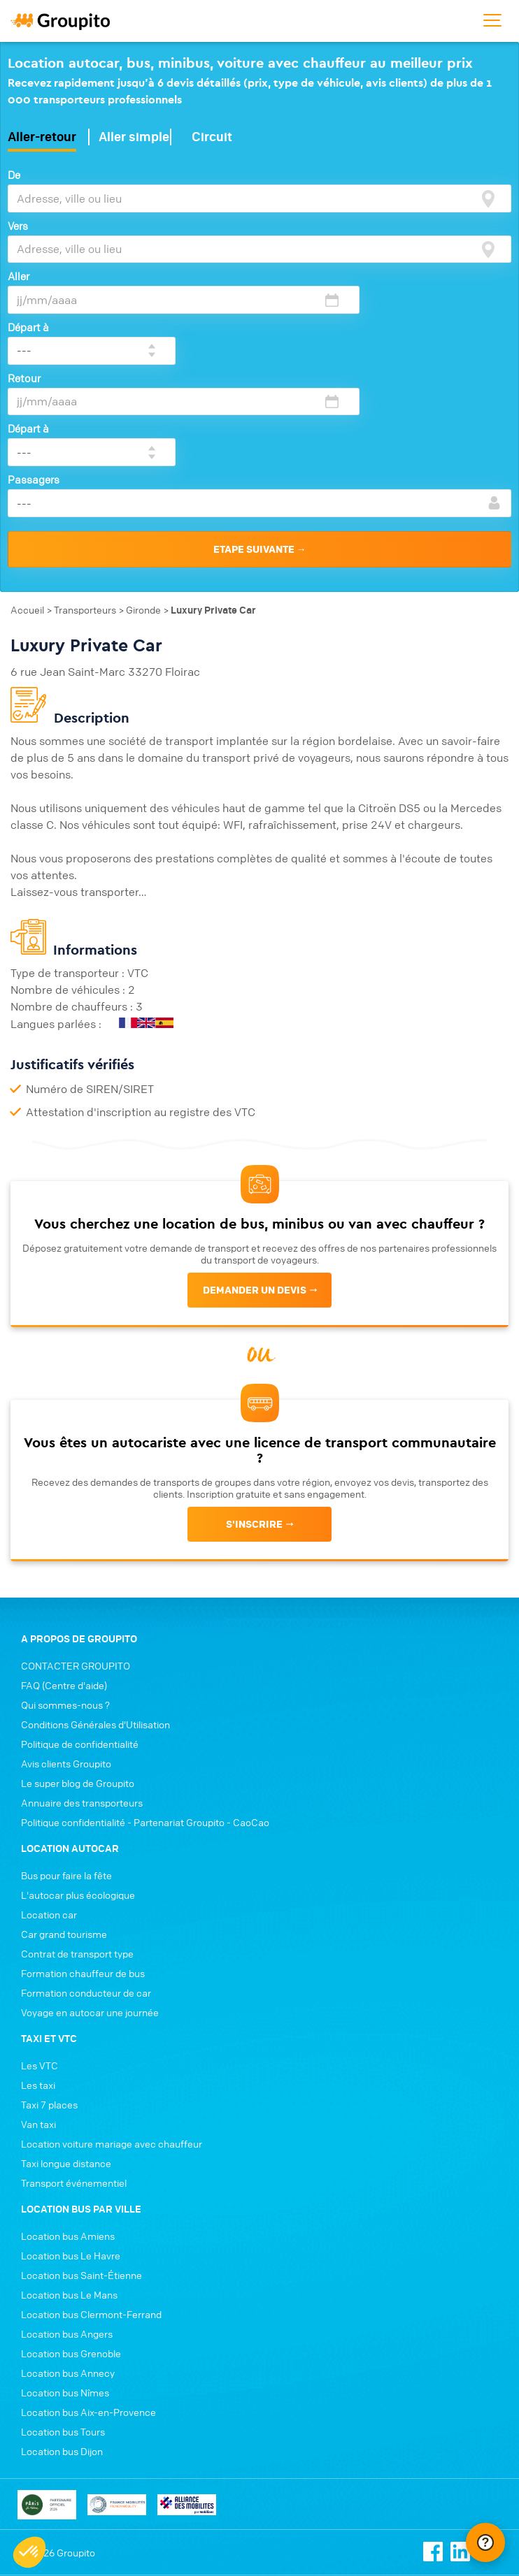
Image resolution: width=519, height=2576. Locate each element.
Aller (18, 273)
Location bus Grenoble (71, 2266)
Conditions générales (57, 2514)
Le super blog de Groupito (77, 1696)
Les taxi (38, 1998)
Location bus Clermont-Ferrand (91, 2227)
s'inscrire (254, 1411)
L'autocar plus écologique (78, 1808)
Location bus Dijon (62, 2364)
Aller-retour (42, 134)
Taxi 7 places (49, 2017)
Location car (49, 1827)
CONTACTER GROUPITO (75, 1578)
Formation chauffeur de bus (83, 1886)
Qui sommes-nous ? (65, 1618)
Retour (24, 324)
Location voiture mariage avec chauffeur (111, 2056)
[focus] (488, 195)
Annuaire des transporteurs (82, 1715)
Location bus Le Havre (70, 2168)
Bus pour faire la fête (66, 1788)
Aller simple (134, 134)
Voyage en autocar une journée (90, 1925)
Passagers (33, 374)
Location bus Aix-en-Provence (88, 2325)
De (14, 172)
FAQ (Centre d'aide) (64, 1598)
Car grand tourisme (64, 1847)
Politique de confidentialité (79, 1657)
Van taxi (38, 2037)
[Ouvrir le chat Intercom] (485, 2542)
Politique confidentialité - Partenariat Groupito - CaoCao (145, 1735)
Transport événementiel (74, 2096)
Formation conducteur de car (86, 1906)
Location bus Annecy (68, 2286)
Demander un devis (254, 1177)
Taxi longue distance (66, 2076)
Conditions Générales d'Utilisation (95, 1637)
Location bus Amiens (68, 2149)
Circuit (212, 134)
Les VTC (39, 1978)
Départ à (364, 273)
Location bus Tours (63, 2344)
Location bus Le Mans (69, 2207)
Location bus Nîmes (65, 2305)
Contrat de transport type (77, 1866)
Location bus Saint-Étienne (81, 2188)
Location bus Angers (67, 2247)
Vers (18, 222)
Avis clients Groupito (66, 1676)
